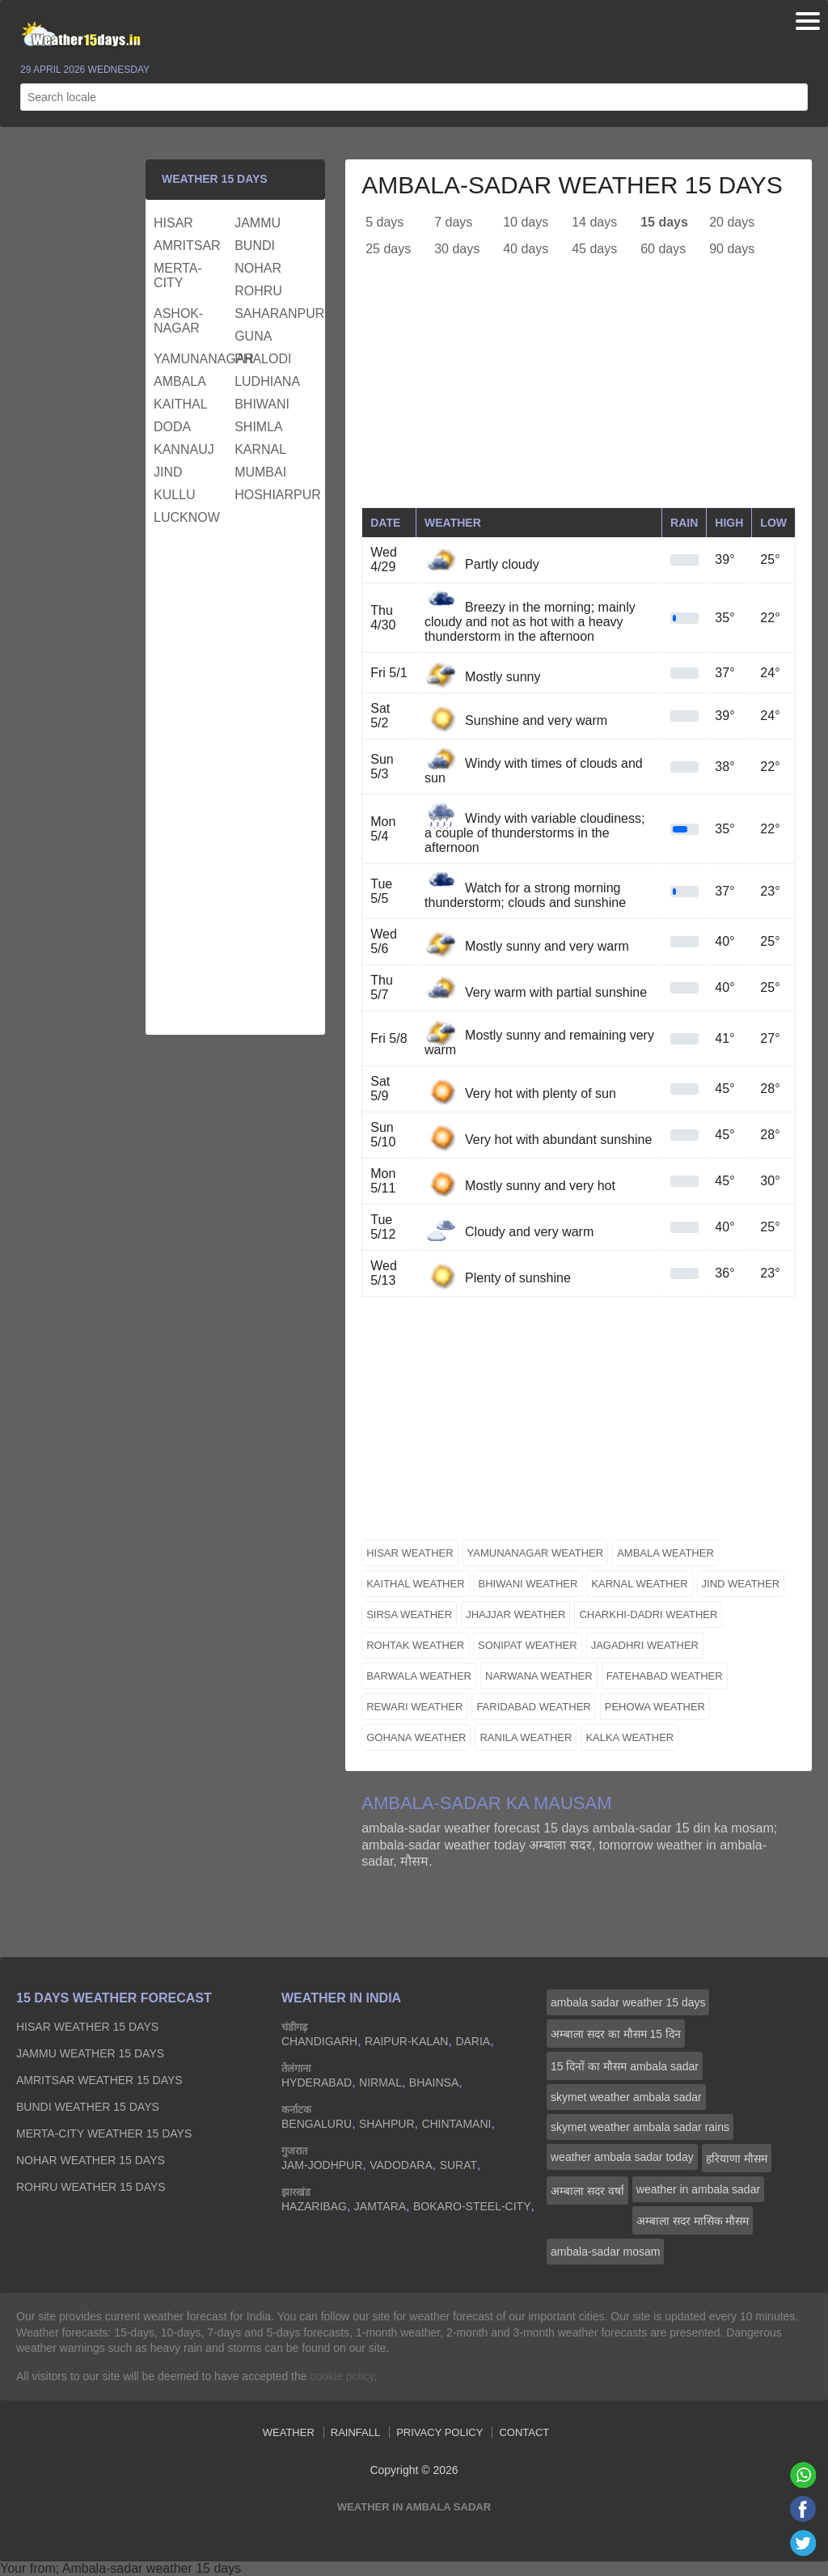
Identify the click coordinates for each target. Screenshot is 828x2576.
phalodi (262, 359)
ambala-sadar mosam (605, 2251)
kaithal (181, 404)
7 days (453, 222)
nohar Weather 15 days (90, 2160)
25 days (388, 249)
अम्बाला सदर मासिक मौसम (693, 2220)
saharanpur (272, 313)
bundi (254, 245)
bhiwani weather (528, 1584)
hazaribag (314, 2206)
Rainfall (355, 2432)
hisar (173, 223)
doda (172, 427)
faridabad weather (533, 1707)
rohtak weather (415, 1645)
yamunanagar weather (535, 1553)
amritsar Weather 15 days (99, 2080)
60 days (663, 249)
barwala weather (418, 1676)
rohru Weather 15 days (91, 2186)
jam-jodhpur (321, 2165)
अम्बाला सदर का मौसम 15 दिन (616, 2033)
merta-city (178, 275)
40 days (525, 249)
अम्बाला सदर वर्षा (587, 2190)
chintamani (456, 2123)
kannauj (184, 449)
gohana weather (416, 1737)
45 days (594, 249)
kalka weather (629, 1737)
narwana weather (539, 1676)
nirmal (380, 2082)
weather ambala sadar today (622, 2156)
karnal (260, 449)
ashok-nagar (178, 321)
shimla (258, 427)
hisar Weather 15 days (87, 2026)
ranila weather (525, 1737)
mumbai (260, 472)
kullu (175, 495)
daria (472, 2041)
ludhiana (267, 381)
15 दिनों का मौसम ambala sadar (625, 2066)
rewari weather (414, 1707)
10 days (525, 222)
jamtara (380, 2206)
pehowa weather (655, 1707)
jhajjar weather (515, 1614)
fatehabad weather (664, 1676)
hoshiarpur (272, 495)
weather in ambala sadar (698, 2189)
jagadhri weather (645, 1645)
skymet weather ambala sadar (626, 2097)
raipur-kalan (406, 2041)
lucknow (187, 517)
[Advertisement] (578, 394)
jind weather (741, 1584)
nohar (257, 268)
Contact (524, 2432)
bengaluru (316, 2123)
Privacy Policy (439, 2432)
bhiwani (261, 404)
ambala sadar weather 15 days (628, 2002)
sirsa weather (409, 1614)
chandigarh (319, 2041)
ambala (180, 381)
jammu (257, 223)
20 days (731, 222)
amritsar (187, 245)
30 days (456, 249)
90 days (731, 249)
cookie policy (342, 2376)
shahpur (386, 2123)
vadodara (401, 2165)
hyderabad (316, 2082)
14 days (594, 222)
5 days (384, 222)
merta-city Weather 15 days (104, 2133)
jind (168, 472)
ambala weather (665, 1553)
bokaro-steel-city (471, 2206)
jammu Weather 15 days (90, 2053)
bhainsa (433, 2082)
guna (253, 336)
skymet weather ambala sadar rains (640, 2127)
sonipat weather (527, 1645)
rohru (258, 291)
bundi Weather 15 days (87, 2106)
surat (458, 2165)
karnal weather (639, 1584)
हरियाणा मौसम (736, 2158)
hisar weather (409, 1553)
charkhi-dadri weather (648, 1614)
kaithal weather (415, 1584)
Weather (289, 2432)
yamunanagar (192, 359)
